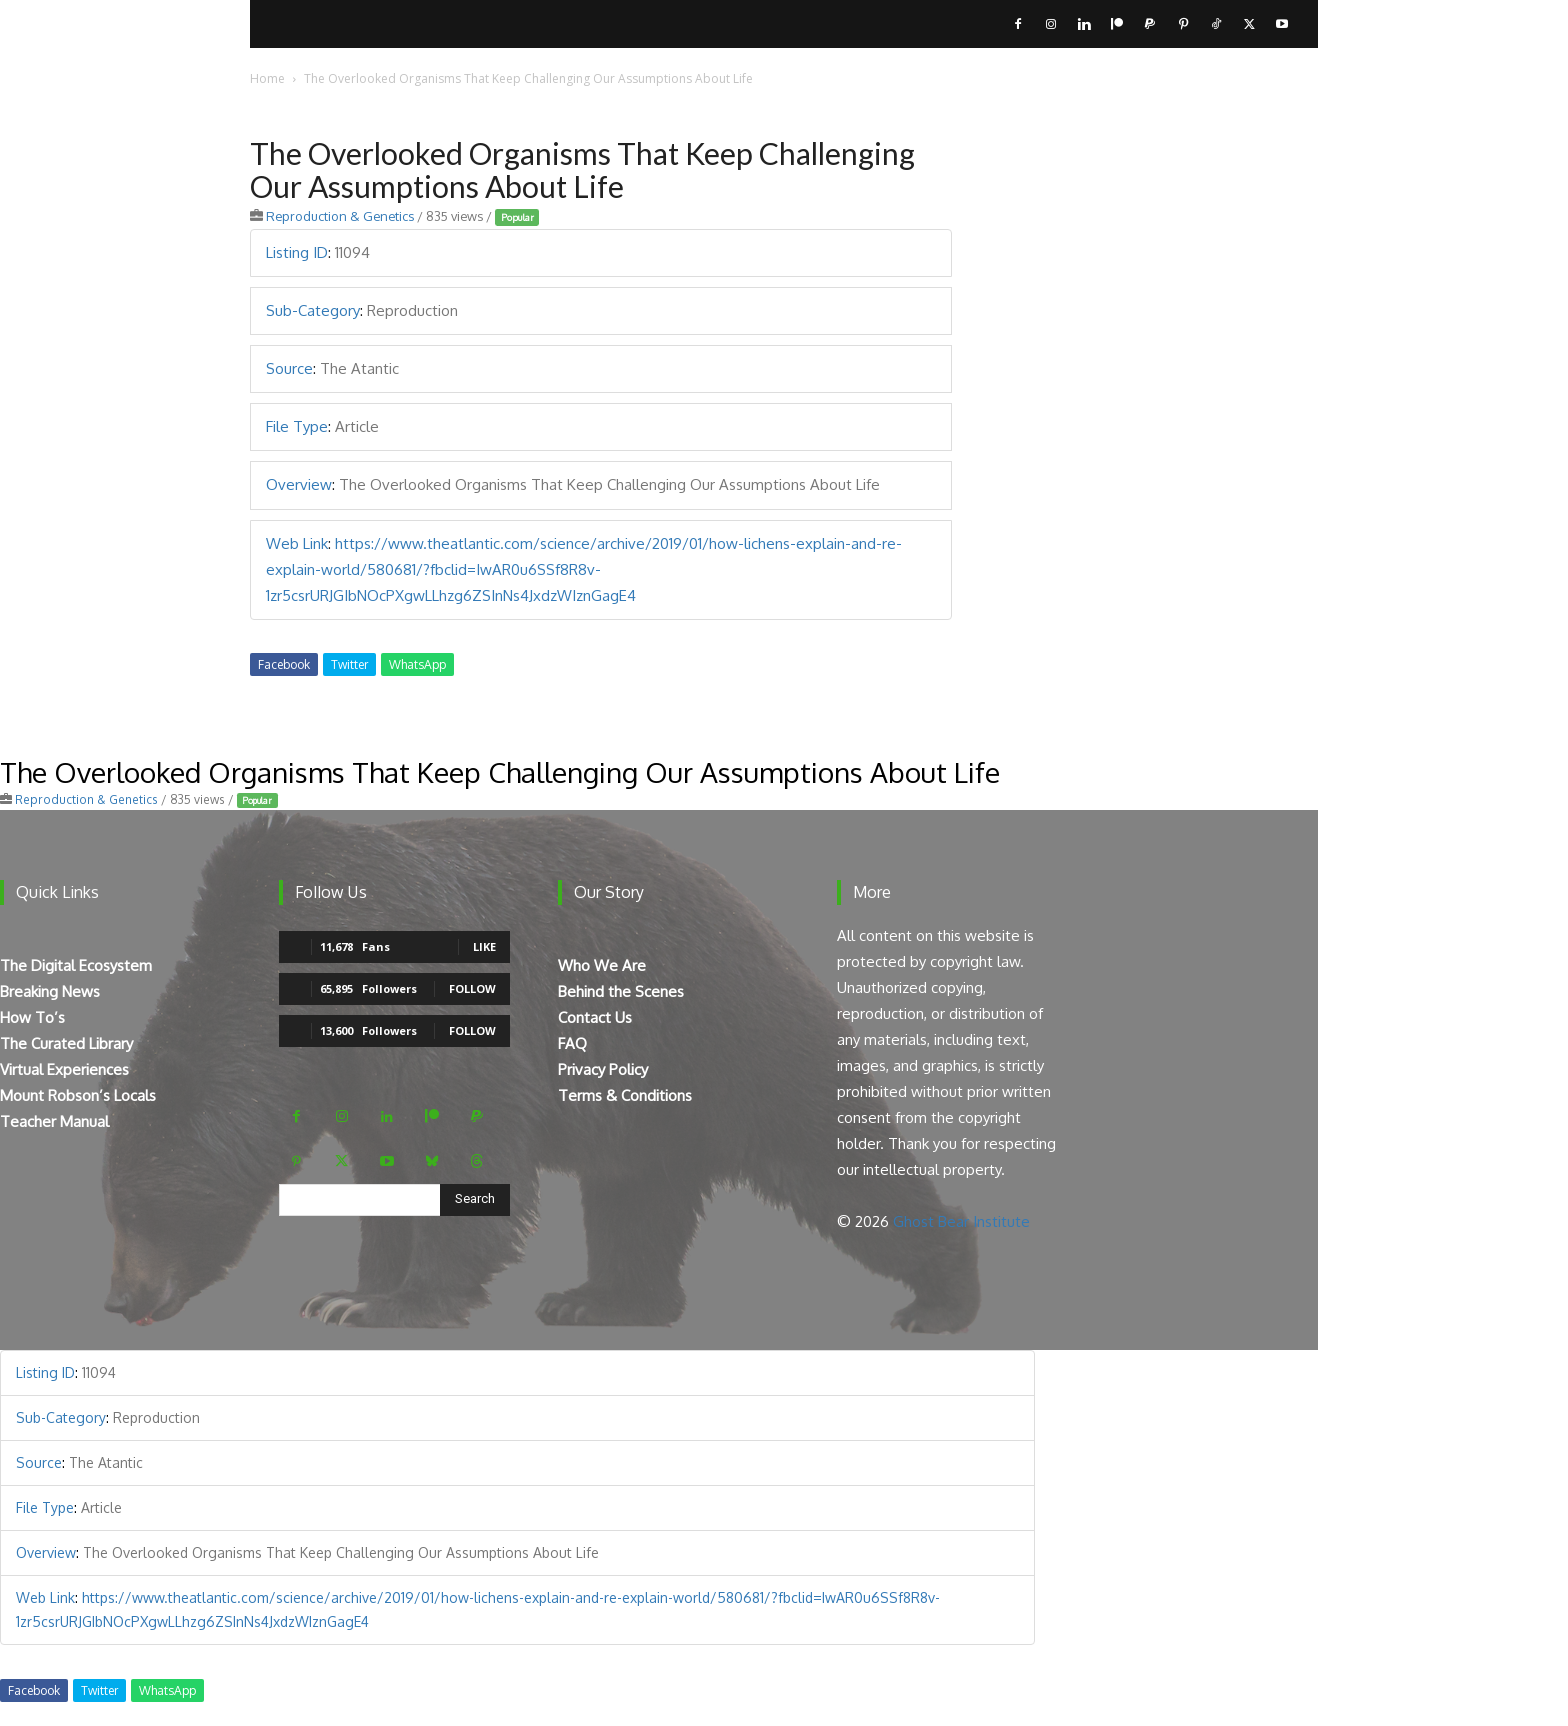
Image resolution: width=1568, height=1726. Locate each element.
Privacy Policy (603, 1069)
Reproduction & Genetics (340, 216)
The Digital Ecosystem (76, 965)
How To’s (32, 1017)
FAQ (572, 1043)
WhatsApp (417, 664)
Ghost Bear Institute (961, 1221)
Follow (472, 988)
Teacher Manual (54, 1121)
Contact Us (595, 1017)
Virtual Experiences (64, 1069)
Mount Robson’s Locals (78, 1095)
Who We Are (602, 965)
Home (267, 78)
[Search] (475, 1200)
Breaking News (50, 991)
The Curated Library (66, 1043)
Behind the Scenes (621, 991)
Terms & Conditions (625, 1095)
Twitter (349, 664)
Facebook (284, 664)
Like (484, 946)
